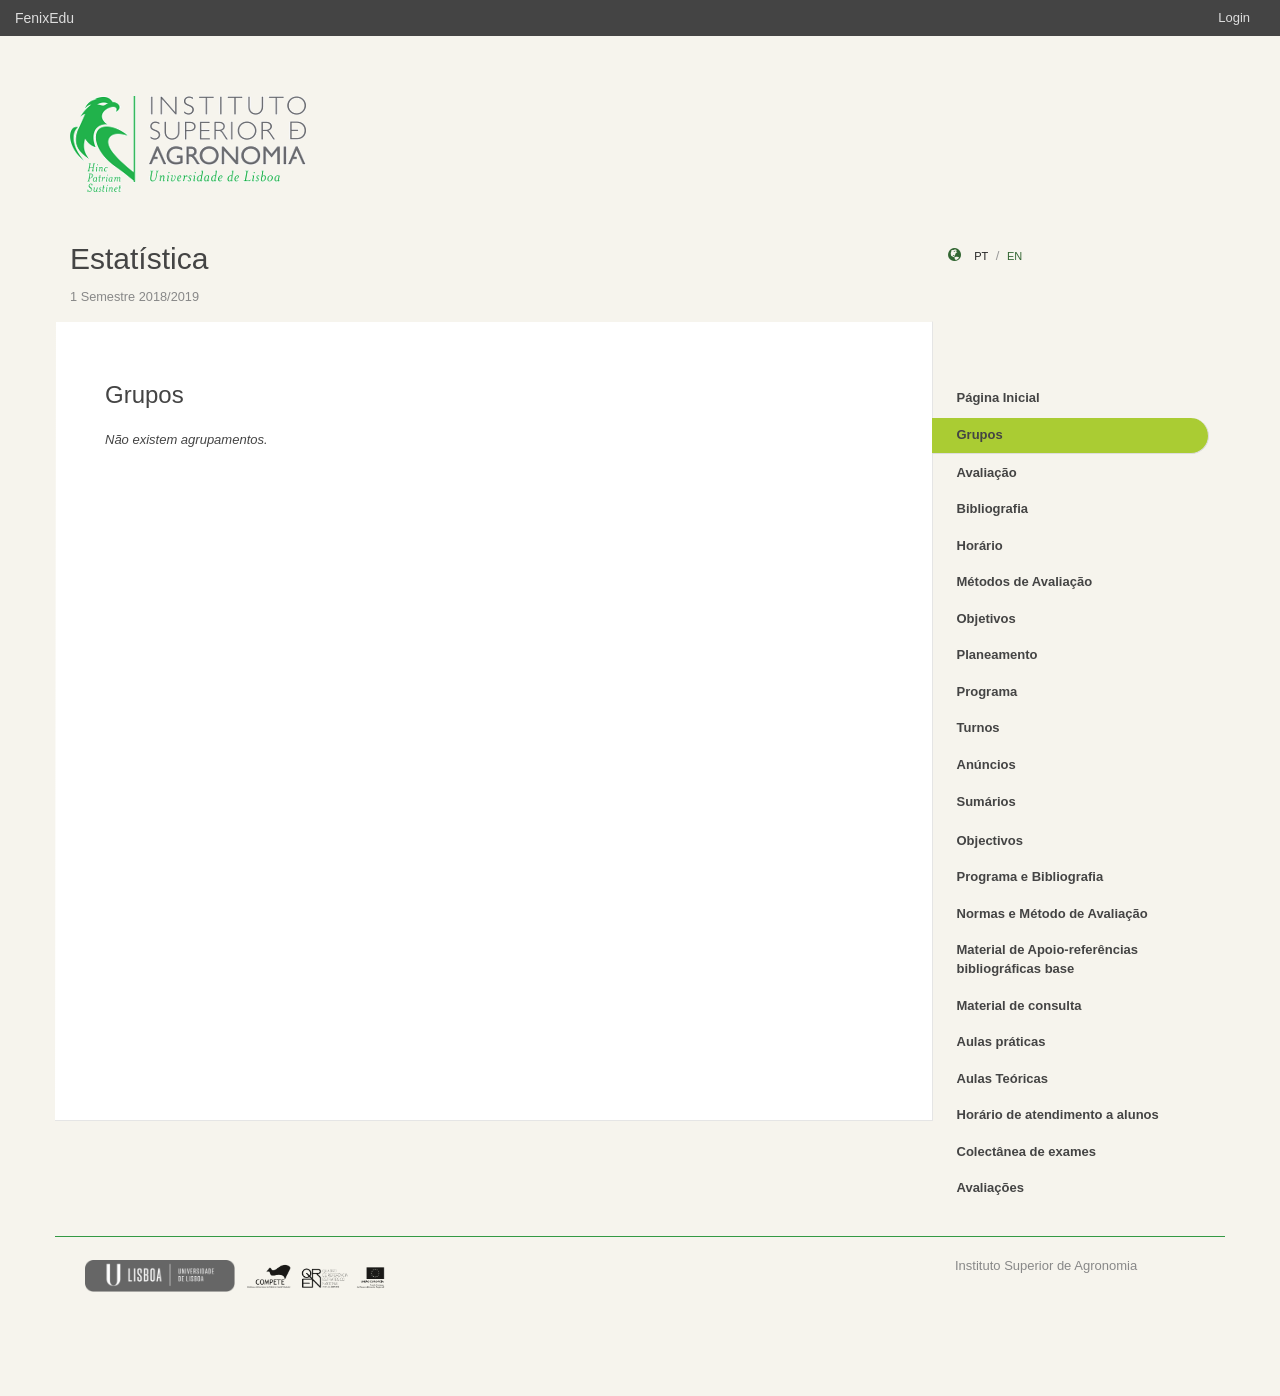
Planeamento (997, 654)
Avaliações (990, 1187)
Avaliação (987, 472)
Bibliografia (993, 508)
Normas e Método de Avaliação (1052, 913)
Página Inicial (998, 397)
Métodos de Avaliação (1025, 581)
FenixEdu (44, 18)
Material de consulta (1019, 1005)
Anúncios (986, 764)
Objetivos (986, 618)
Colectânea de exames (1026, 1151)
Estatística (139, 258)
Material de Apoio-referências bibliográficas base (1048, 959)
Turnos (978, 727)
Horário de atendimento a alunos (1058, 1114)
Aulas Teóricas (1003, 1078)
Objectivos (990, 840)
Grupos (980, 434)
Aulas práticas (1001, 1041)
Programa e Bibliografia (1030, 876)
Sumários (986, 801)
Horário (980, 545)
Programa (987, 691)
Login (1234, 17)
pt (981, 256)
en (1014, 256)
